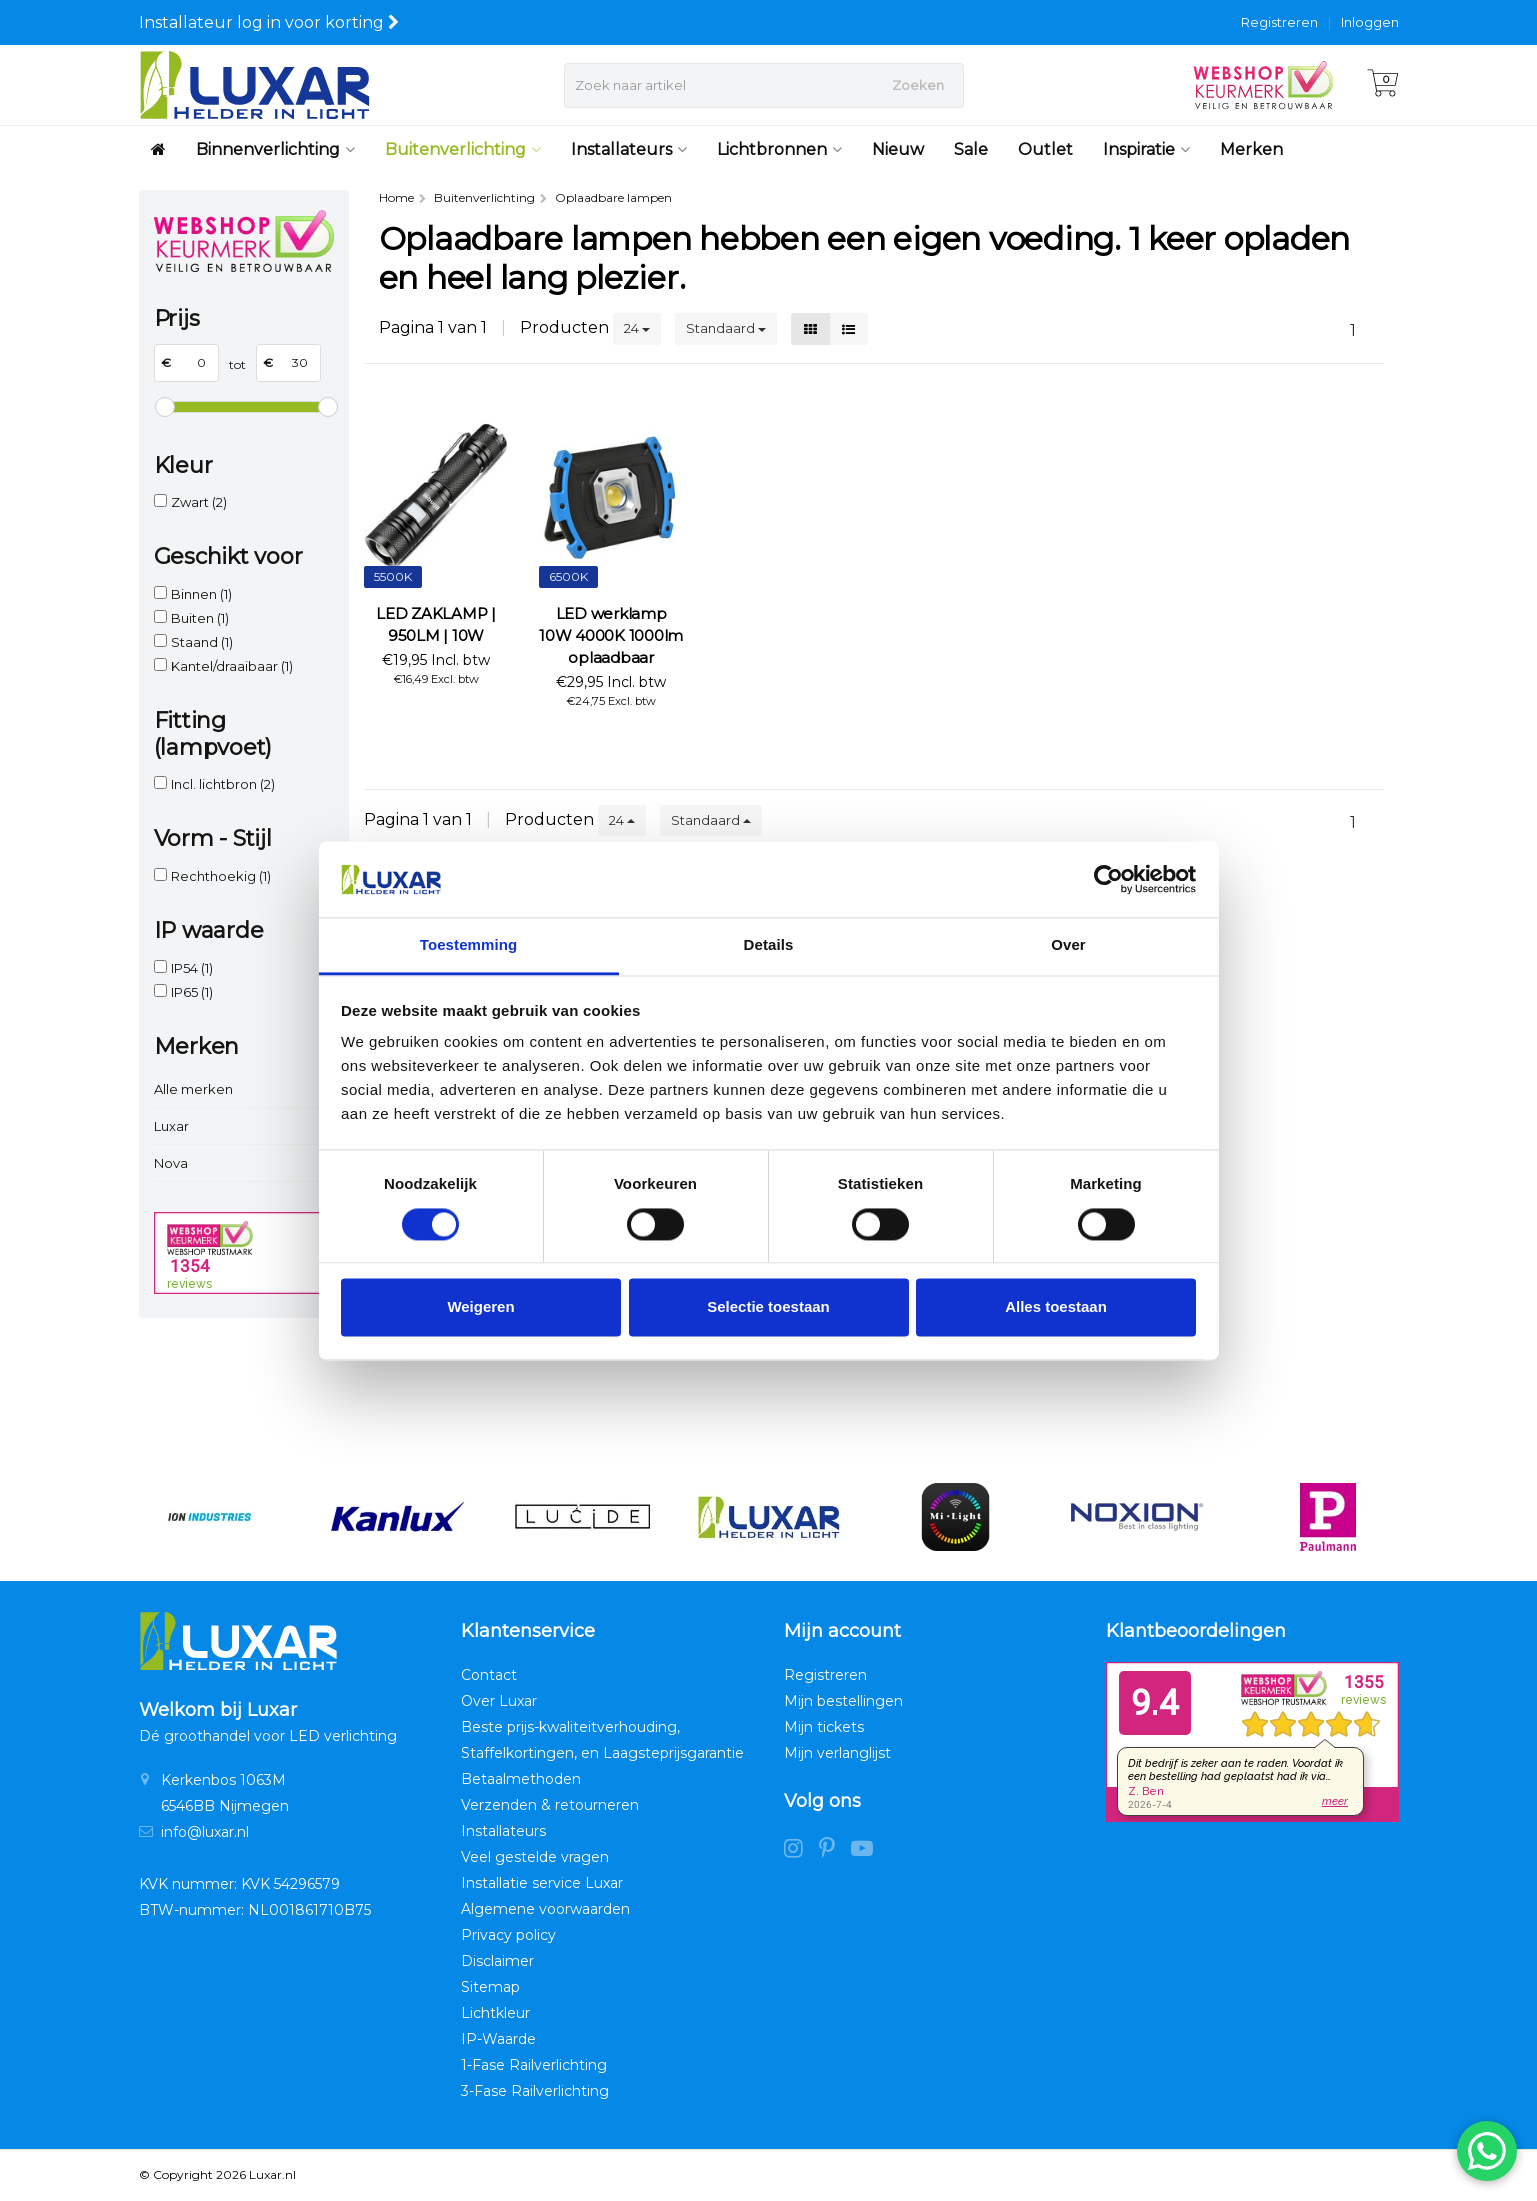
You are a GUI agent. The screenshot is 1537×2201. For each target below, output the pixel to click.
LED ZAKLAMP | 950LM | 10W (436, 624)
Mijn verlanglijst (837, 1753)
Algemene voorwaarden (545, 1909)
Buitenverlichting (463, 149)
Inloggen (1370, 22)
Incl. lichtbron (223, 784)
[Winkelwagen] (1383, 85)
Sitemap (490, 1987)
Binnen (201, 594)
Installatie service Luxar (542, 1883)
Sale (971, 149)
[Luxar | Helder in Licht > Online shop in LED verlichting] (254, 85)
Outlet (1045, 149)
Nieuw (898, 149)
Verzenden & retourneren (550, 1805)
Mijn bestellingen (843, 1701)
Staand (202, 642)
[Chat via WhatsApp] (1487, 2151)
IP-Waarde (498, 2039)
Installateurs (629, 149)
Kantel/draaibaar (232, 666)
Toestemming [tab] (469, 945)
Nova (171, 1163)
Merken (1251, 149)
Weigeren (480, 1307)
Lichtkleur (495, 2013)
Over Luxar (499, 1701)
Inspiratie (1146, 149)
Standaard (726, 328)
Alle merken (193, 1089)
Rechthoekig (221, 876)
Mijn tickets (824, 1727)
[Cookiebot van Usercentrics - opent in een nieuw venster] (1108, 879)
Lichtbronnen (779, 149)
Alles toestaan (1056, 1307)
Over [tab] (1068, 945)
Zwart (199, 502)
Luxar (171, 1126)
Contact (489, 1675)
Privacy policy (508, 1935)
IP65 (192, 992)
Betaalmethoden (521, 1779)
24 (637, 328)
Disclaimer (497, 1961)
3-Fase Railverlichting (535, 2091)
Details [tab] (769, 945)
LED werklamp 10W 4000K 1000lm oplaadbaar (611, 635)
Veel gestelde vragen (535, 1857)
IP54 (192, 968)
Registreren (1279, 22)
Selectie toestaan (768, 1307)
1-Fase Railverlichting (534, 2065)
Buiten (200, 618)
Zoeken (918, 85)
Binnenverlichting (275, 149)
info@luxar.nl (205, 1832)
